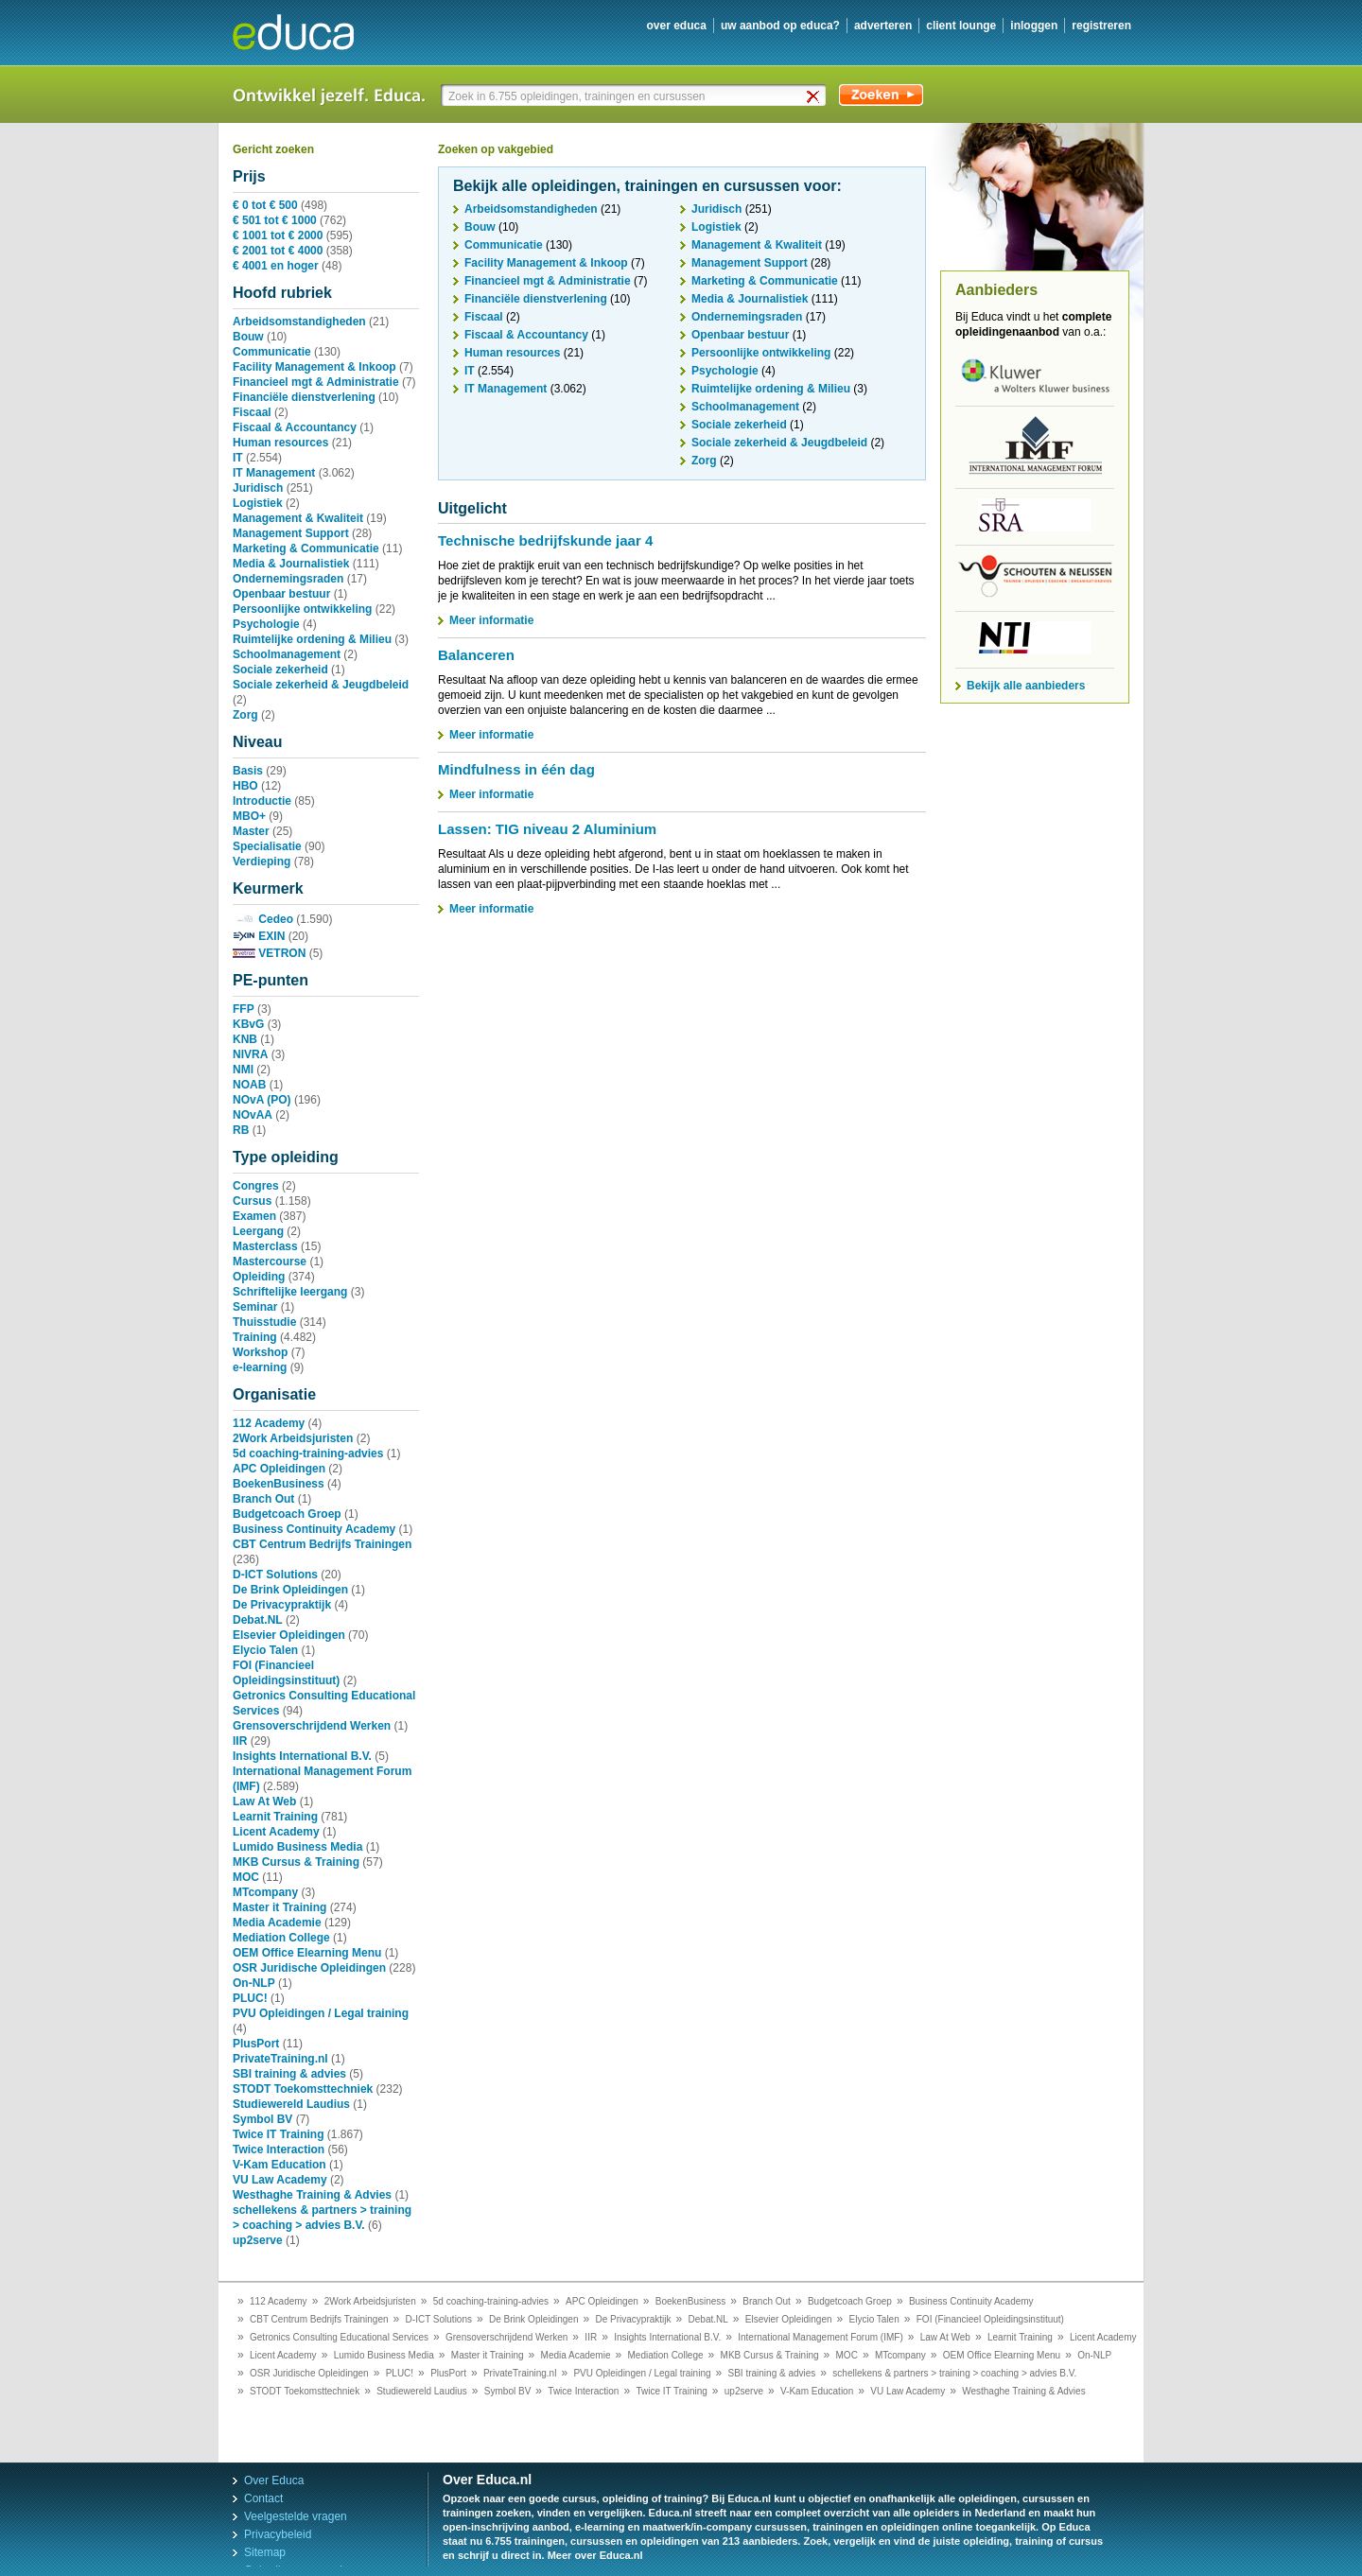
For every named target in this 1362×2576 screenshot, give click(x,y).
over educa (677, 25)
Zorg (245, 715)
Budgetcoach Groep (287, 1514)
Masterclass (265, 1246)
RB (241, 1130)
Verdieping (261, 861)
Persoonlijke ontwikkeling (302, 609)
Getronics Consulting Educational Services (339, 2337)
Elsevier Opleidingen (289, 1635)
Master (251, 831)
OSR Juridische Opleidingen (309, 1968)
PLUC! (250, 1998)
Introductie (262, 801)
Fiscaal (252, 412)
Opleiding (259, 1276)
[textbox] (635, 96)
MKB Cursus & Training (296, 1862)
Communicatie (272, 351)
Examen (254, 1216)
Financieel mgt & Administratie (316, 382)
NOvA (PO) (262, 1099)
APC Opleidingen (279, 1468)
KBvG (248, 1024)
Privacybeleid (277, 2534)
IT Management (274, 472)
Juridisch (258, 488)
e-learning (260, 1367)
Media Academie (277, 1922)
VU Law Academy (280, 2179)
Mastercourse (269, 1261)
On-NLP (254, 1983)
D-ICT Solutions (275, 1574)
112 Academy (269, 1423)
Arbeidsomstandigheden (299, 321)
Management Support (291, 533)
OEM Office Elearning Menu (307, 1952)
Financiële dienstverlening (304, 397)
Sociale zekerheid (280, 669)
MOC (246, 1877)
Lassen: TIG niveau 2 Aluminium (547, 829)
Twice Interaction (278, 2149)
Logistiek (258, 503)
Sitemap (265, 2552)
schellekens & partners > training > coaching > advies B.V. (954, 2373)
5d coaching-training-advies (308, 1453)
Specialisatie (267, 846)
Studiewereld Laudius (291, 2104)
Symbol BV (262, 2119)
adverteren (883, 25)
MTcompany (265, 1892)
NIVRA (250, 1054)
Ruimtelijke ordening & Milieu (312, 639)
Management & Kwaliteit (298, 518)
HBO (245, 785)
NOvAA (252, 1115)
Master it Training (279, 1907)
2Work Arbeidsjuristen (293, 1438)
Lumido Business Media (297, 1847)
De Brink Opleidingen (290, 1589)
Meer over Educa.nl (595, 2555)
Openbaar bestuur (281, 593)
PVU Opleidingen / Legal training (321, 2013)
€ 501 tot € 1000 (275, 220)
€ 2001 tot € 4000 (278, 250)
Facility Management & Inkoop (314, 367)
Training (255, 1337)
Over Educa (274, 2480)
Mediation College (281, 1937)
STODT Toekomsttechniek (303, 2089)
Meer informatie (491, 620)
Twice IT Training (278, 2134)
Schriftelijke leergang (290, 1291)
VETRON (269, 953)
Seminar (255, 1307)
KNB (245, 1039)
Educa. (307, 32)
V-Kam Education (279, 2164)
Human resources (280, 442)
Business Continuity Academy (314, 1529)
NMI (243, 1069)
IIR (240, 1741)
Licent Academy (276, 1831)
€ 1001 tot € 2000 (278, 235)
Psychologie (266, 624)
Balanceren (476, 655)
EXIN (259, 936)
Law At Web (264, 1801)
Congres (256, 1185)
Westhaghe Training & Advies (312, 2195)
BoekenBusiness (278, 1483)
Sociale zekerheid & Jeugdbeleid (321, 684)
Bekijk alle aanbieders (1026, 685)
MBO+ (249, 816)
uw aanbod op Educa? (780, 25)
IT (238, 457)
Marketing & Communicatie (306, 548)
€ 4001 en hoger (276, 265)
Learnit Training (275, 1816)
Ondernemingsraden (288, 578)
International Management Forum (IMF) (820, 2337)
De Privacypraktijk (282, 1604)
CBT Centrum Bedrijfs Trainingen (322, 1544)
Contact (263, 2498)
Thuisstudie (264, 1322)
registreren (1101, 25)
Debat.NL (258, 1620)
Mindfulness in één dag (516, 769)
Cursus (252, 1201)
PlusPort (256, 2043)
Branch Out (263, 1499)
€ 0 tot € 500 (265, 205)
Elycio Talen (265, 1650)
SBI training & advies (289, 2073)
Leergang (258, 1231)
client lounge (961, 25)
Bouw (248, 336)
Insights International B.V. (302, 1756)
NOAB (249, 1084)
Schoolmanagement (286, 654)
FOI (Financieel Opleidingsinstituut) (990, 2319)
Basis (248, 770)
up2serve (258, 2240)
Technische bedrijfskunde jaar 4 (545, 540)
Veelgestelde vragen (295, 2516)
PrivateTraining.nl (280, 2058)
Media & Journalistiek (291, 563)
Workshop (260, 1352)
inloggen (1033, 25)
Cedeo (263, 919)
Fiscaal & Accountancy (295, 427)
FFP (243, 1009)
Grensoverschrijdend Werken (312, 1725)
